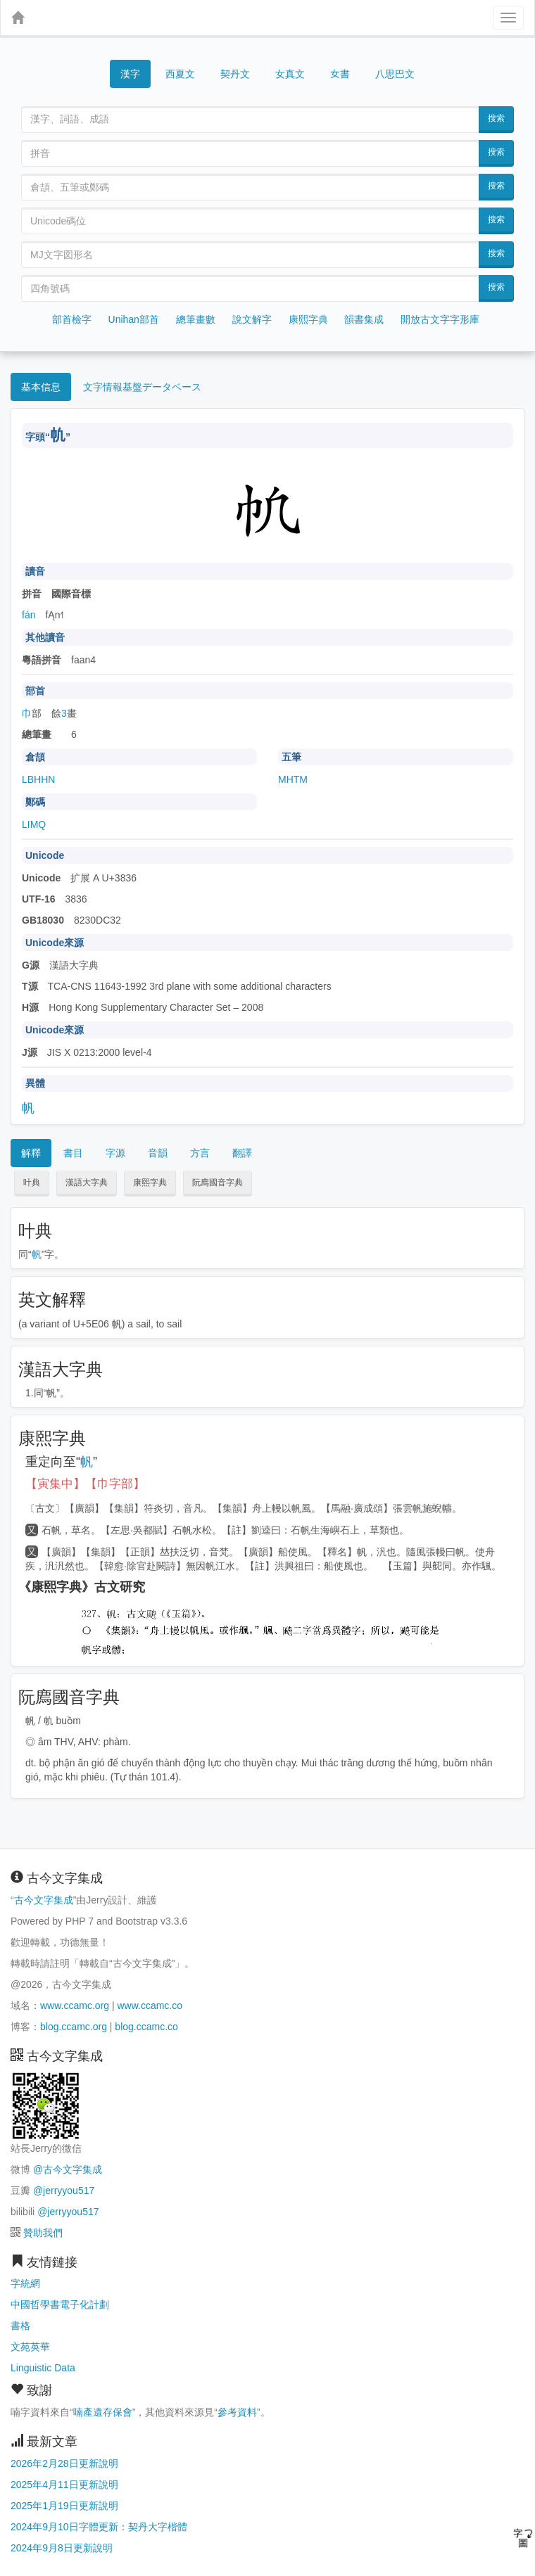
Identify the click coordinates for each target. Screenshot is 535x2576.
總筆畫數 (195, 319)
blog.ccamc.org (73, 2026)
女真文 (290, 73)
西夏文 (180, 74)
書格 (20, 2325)
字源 (115, 1153)
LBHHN (38, 779)
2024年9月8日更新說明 (62, 2547)
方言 (200, 1153)
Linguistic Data (43, 2367)
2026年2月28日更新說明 (64, 2463)
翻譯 (242, 1153)
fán (28, 614)
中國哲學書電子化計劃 (60, 2304)
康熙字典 (308, 319)
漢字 (130, 73)
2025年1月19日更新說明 (64, 2505)
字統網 (25, 2283)
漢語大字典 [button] (86, 1182)
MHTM (293, 779)
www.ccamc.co (149, 2005)
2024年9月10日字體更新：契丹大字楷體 (99, 2526)
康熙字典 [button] (150, 1182)
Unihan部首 (133, 319)
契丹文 (235, 73)
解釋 (31, 1153)
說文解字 (252, 319)
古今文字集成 (43, 1900)
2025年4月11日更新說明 (64, 2484)
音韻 (158, 1153)
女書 (340, 73)
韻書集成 (364, 319)
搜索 (496, 118)
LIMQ (34, 824)
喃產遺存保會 (102, 2412)
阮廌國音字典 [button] (217, 1182)
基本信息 (41, 387)
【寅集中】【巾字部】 (85, 1484)
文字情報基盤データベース (142, 387)
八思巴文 (395, 73)
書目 (73, 1153)
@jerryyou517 (63, 2190)
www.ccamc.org (74, 2005)
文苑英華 (30, 2346)
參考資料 (237, 2412)
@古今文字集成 (67, 2169)
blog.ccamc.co (146, 2026)
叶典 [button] (31, 1182)
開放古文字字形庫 (440, 319)
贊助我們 (43, 2232)
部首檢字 (72, 319)
